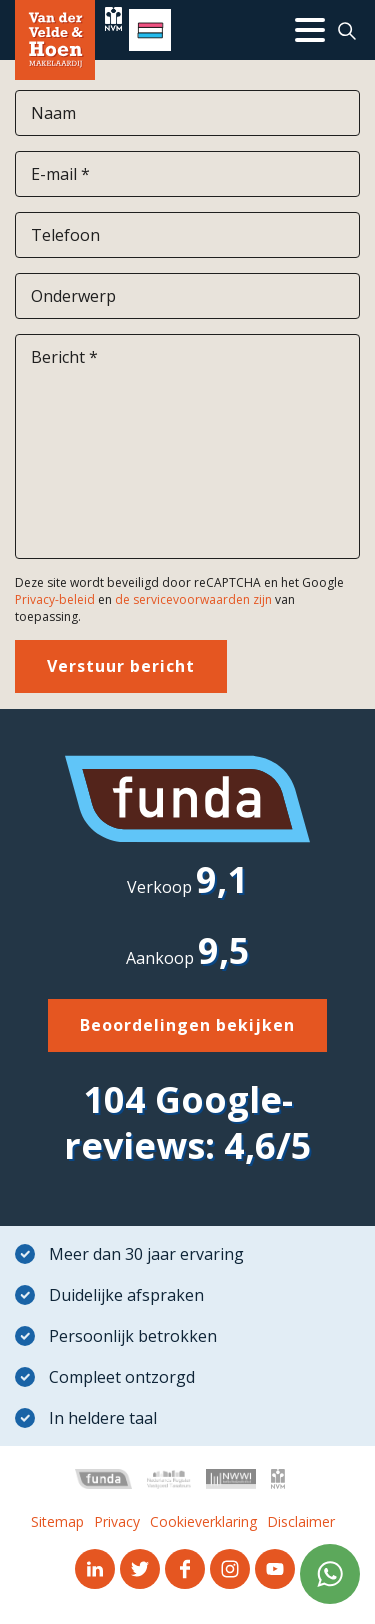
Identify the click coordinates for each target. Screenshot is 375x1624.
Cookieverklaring (203, 1521)
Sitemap (57, 1521)
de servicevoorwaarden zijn (193, 599)
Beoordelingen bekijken (187, 1025)
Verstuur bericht (121, 666)
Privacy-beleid (55, 599)
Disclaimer (301, 1521)
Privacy (117, 1521)
